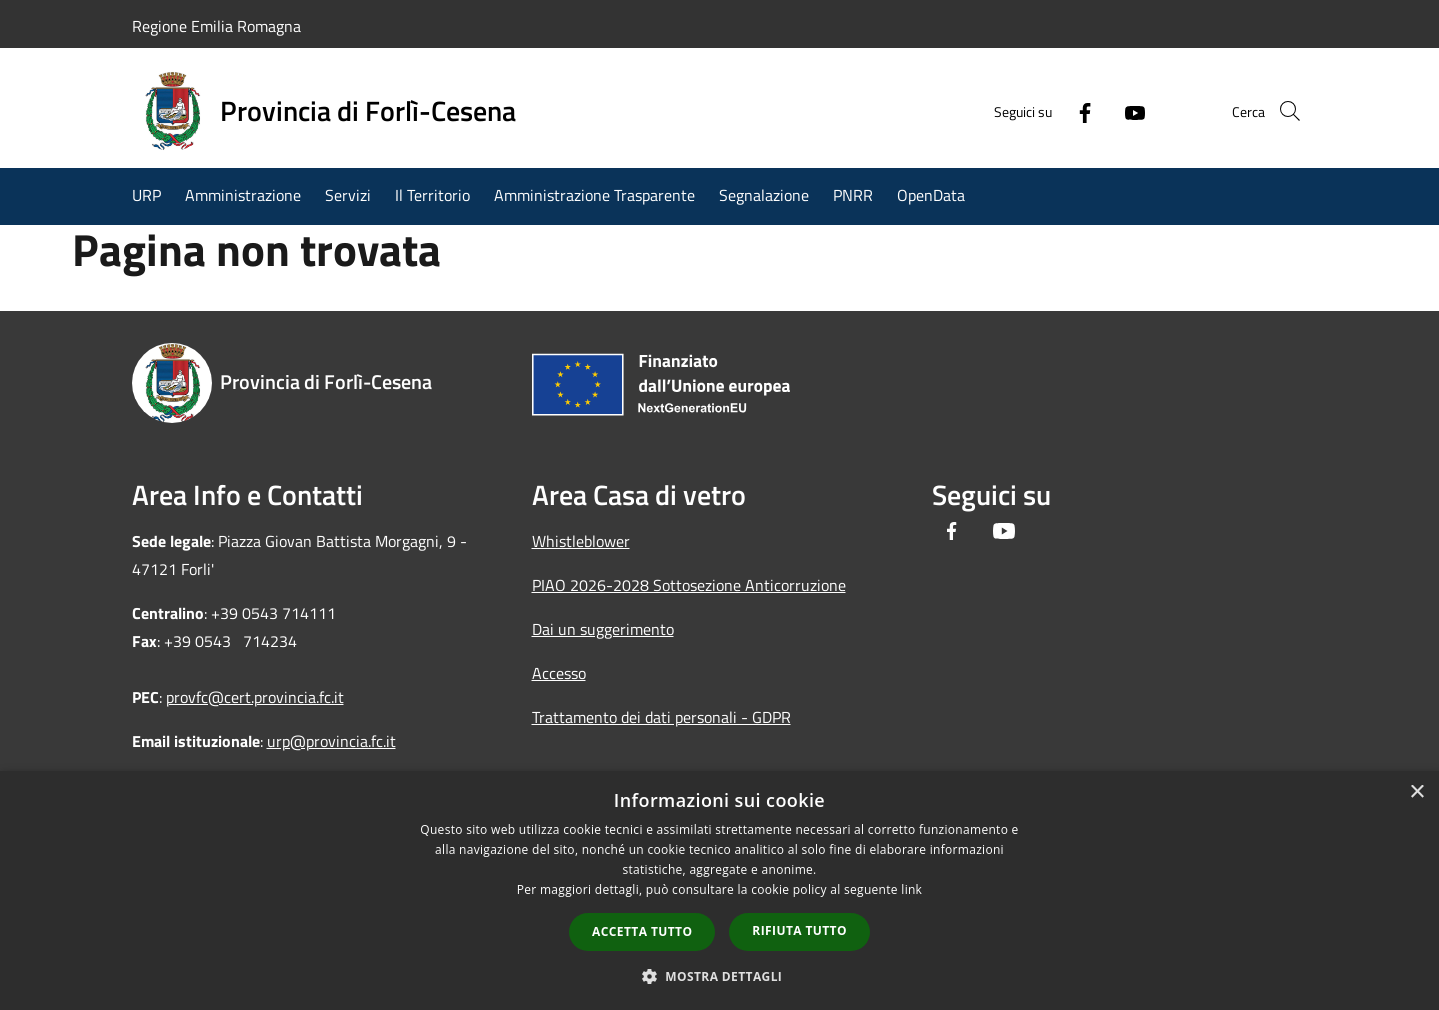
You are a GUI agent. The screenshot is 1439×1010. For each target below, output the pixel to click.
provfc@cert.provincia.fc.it (255, 697)
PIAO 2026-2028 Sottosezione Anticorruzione (689, 585)
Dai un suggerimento (603, 629)
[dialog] (719, 890)
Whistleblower (581, 541)
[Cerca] (1284, 111)
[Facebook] (1056, 111)
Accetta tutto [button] (642, 931)
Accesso (559, 673)
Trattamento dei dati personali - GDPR (661, 717)
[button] (720, 976)
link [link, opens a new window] (911, 889)
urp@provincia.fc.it (331, 741)
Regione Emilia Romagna (216, 26)
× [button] (1416, 792)
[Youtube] (1106, 111)
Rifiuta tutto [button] (799, 930)
